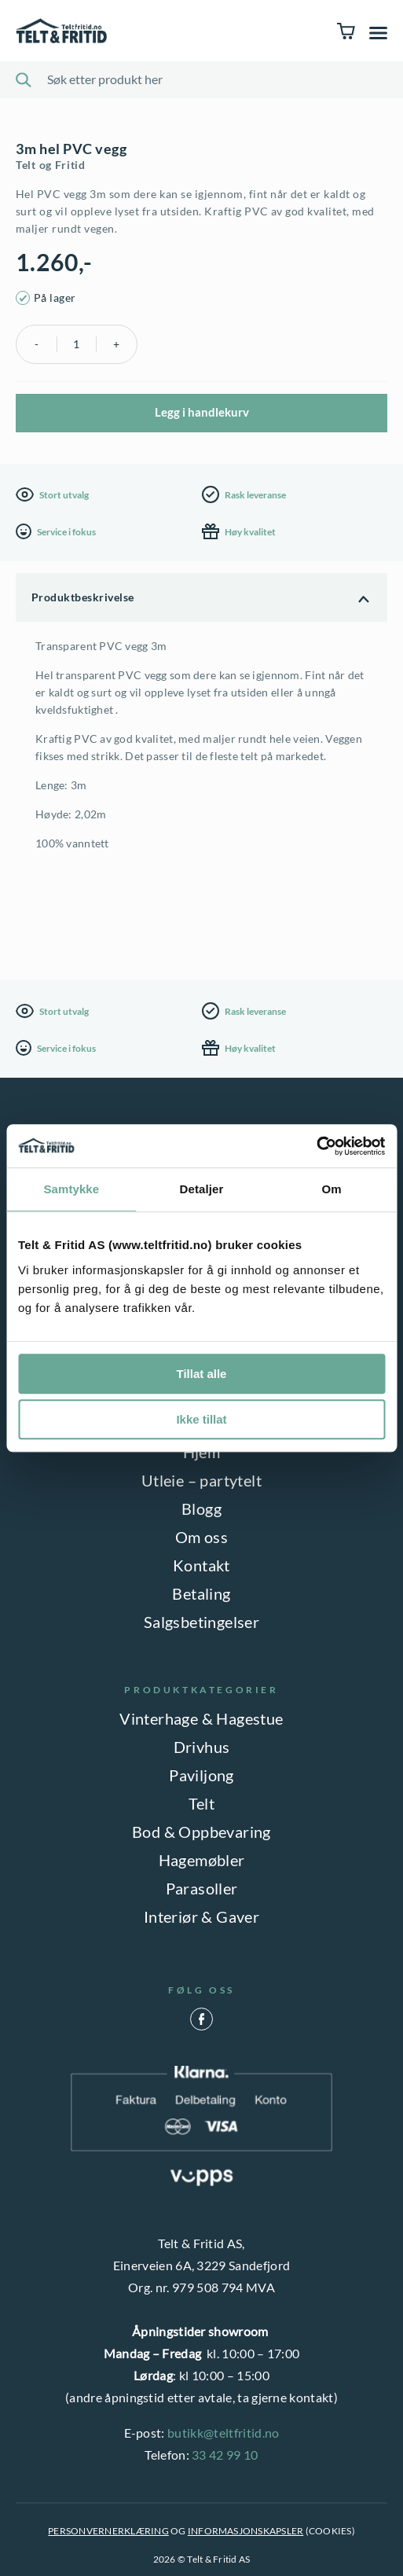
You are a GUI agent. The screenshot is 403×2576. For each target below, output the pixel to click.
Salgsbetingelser (201, 1621)
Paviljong (201, 1775)
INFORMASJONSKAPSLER (246, 2531)
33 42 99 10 (225, 2454)
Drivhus (202, 1746)
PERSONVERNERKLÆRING (108, 2531)
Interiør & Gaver (201, 1916)
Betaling (201, 1593)
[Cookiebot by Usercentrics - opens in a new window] (316, 1146)
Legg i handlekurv (202, 412)
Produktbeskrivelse (82, 597)
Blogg (201, 1508)
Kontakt (201, 1565)
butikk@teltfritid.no (223, 2432)
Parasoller (202, 1888)
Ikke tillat (201, 1419)
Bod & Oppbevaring (201, 1831)
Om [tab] (332, 1189)
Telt (202, 1803)
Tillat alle (202, 1373)
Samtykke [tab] (71, 1189)
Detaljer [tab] (202, 1189)
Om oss (201, 1536)
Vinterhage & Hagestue (201, 1718)
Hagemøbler (202, 1859)
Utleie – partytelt (201, 1480)
